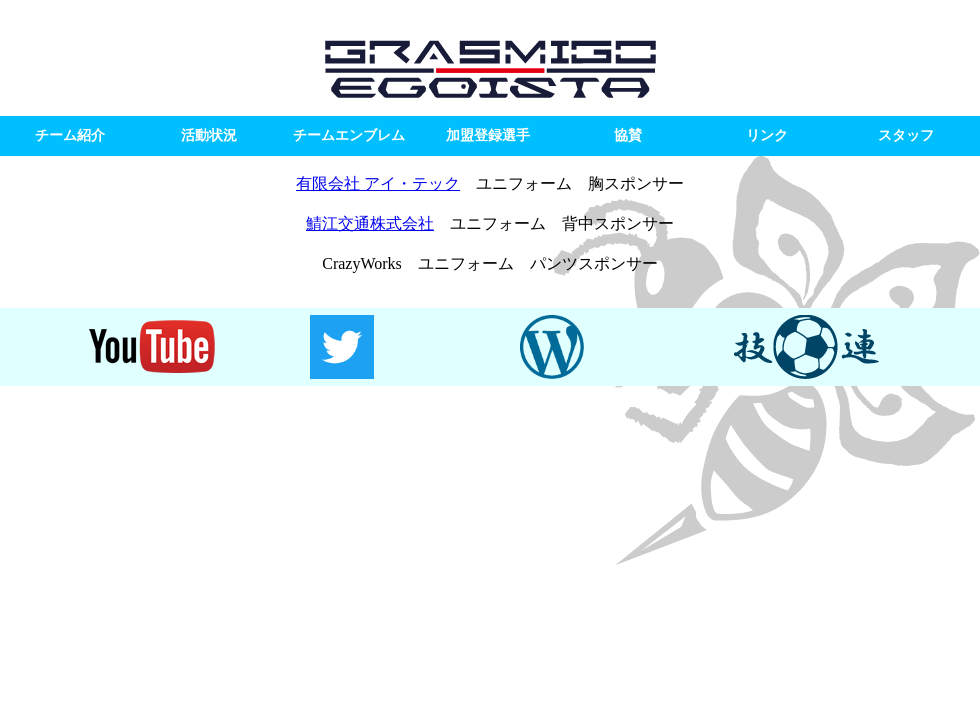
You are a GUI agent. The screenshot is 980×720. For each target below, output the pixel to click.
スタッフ (906, 135)
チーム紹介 (70, 135)
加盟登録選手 (488, 135)
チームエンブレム (349, 135)
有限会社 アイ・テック (378, 183)
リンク (767, 135)
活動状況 (209, 135)
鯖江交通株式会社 (370, 223)
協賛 (628, 135)
